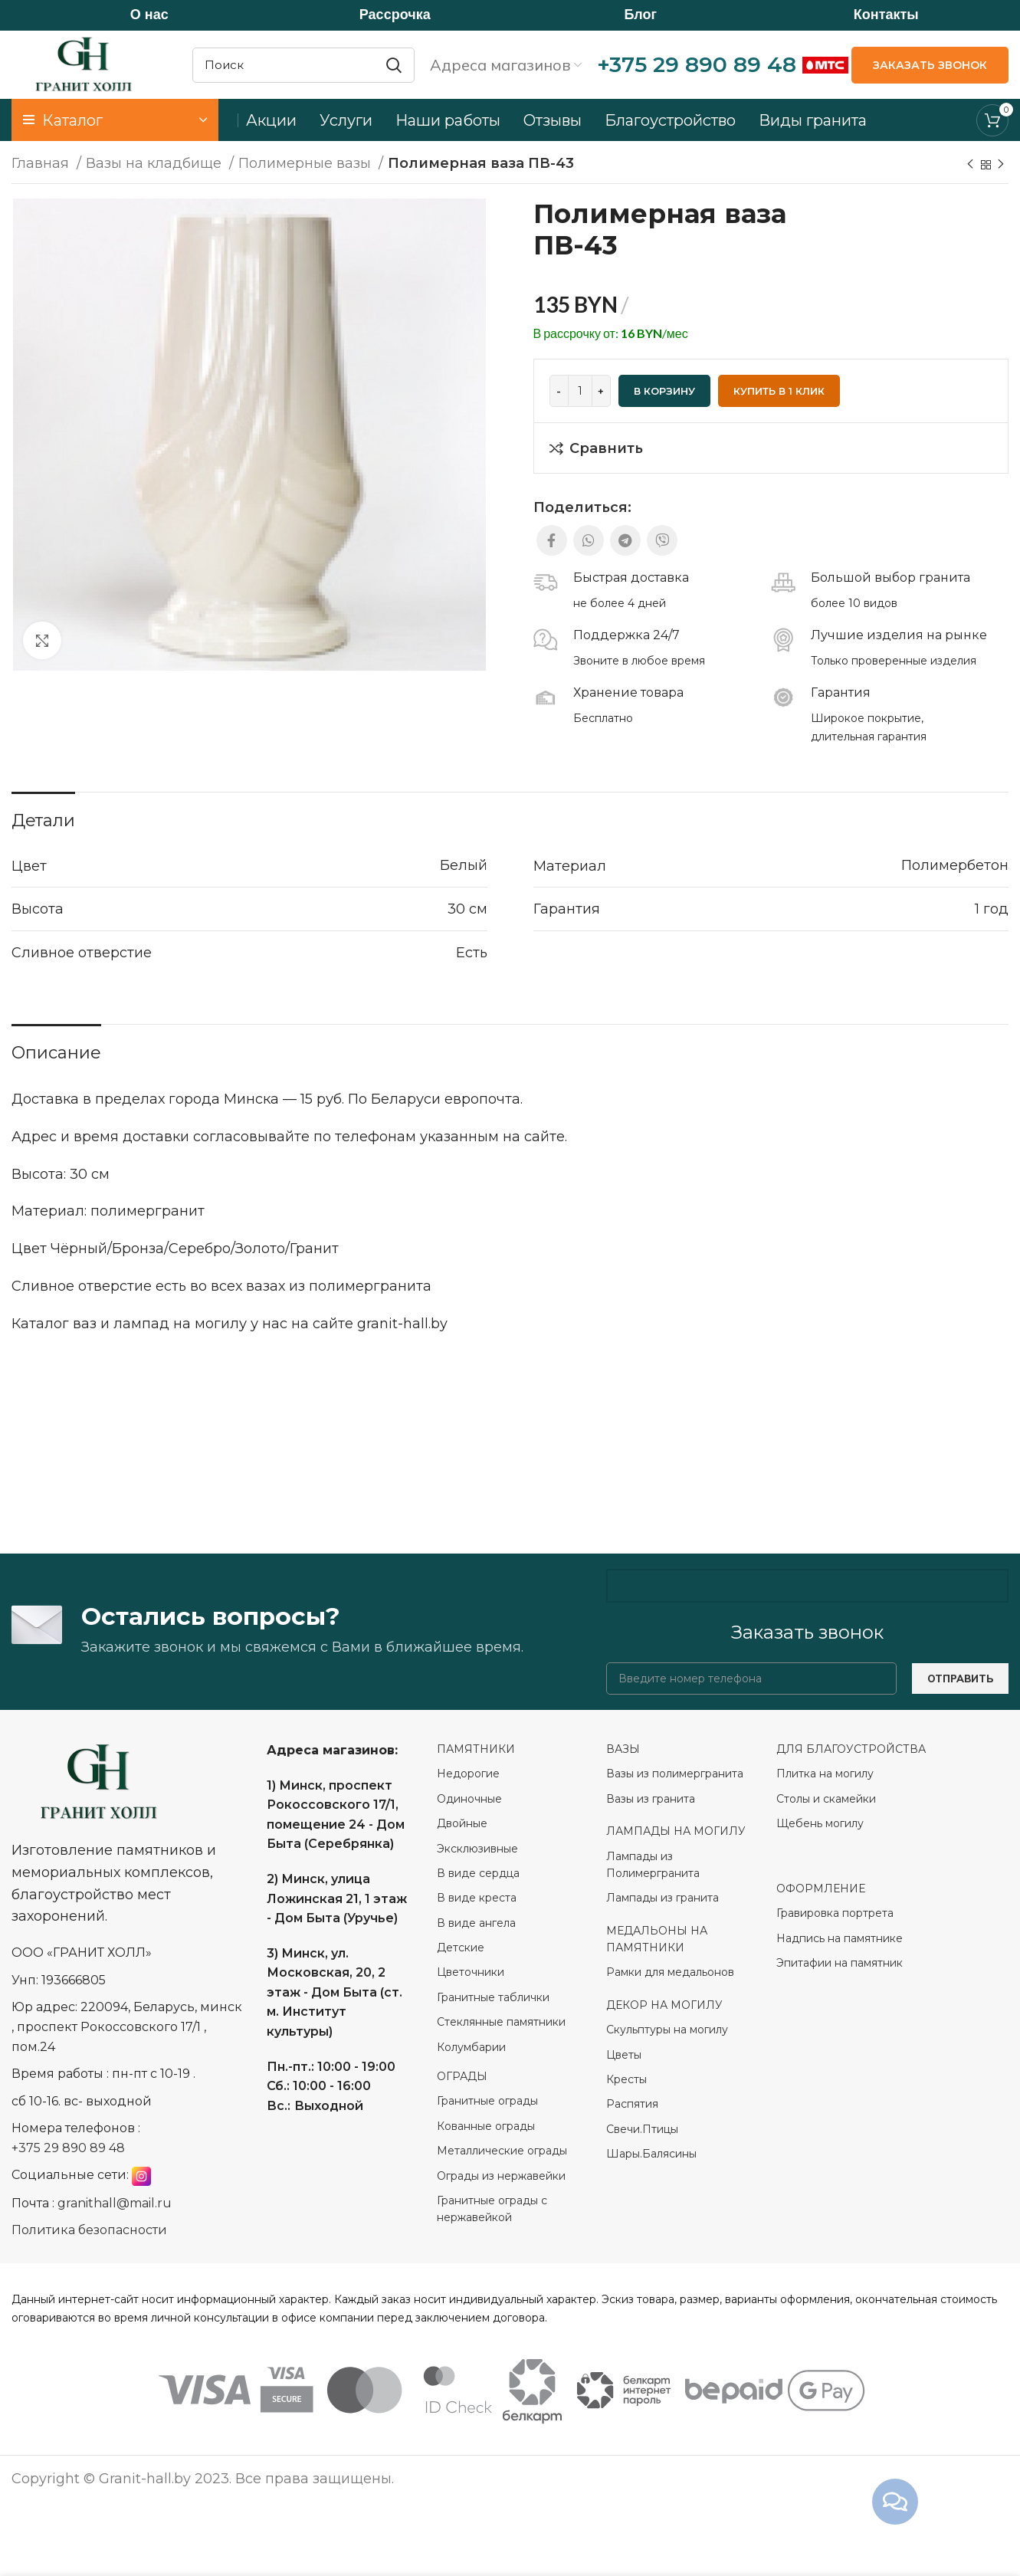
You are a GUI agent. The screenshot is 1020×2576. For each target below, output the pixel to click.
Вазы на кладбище (155, 164)
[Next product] (1001, 165)
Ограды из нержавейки (503, 2176)
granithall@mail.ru (114, 2204)
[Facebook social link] (551, 541)
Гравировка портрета (835, 1914)
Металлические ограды (502, 2151)
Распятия (632, 2105)
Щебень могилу (820, 1824)
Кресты (626, 2080)
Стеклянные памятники (501, 2023)
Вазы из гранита (652, 1799)
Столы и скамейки (826, 1799)
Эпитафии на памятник (839, 1964)
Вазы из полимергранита (674, 1774)
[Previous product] (970, 165)
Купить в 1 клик (779, 392)
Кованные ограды (486, 2127)
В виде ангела (476, 1923)
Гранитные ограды (487, 2101)
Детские (460, 1948)
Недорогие (468, 1774)
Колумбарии (473, 2047)
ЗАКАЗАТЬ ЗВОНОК (930, 65)
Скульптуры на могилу (667, 2030)
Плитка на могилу (825, 1774)
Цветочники (470, 1973)
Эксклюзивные (477, 1849)
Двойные (462, 1824)
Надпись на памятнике (839, 1938)
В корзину (664, 392)
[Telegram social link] (625, 541)
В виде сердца (478, 1874)
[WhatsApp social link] (588, 541)
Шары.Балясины (651, 2154)
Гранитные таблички (493, 1998)
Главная (42, 164)
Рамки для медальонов (670, 1973)
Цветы (623, 2055)
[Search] (303, 65)
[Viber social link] (662, 541)
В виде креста (477, 1898)
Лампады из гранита (662, 1898)
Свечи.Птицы (642, 2130)
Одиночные (469, 1799)
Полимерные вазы (306, 164)
